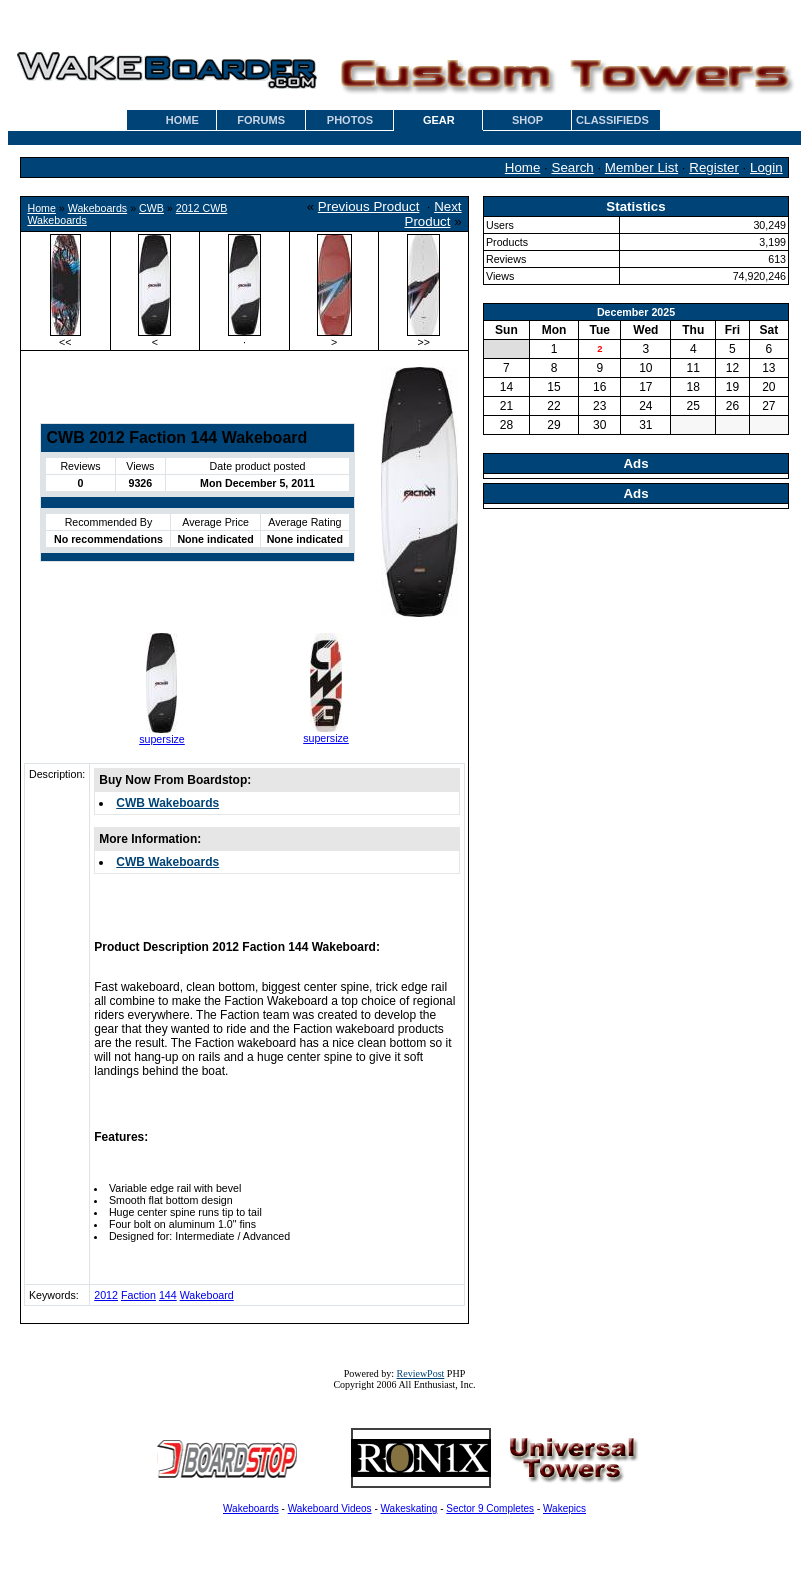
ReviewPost (421, 1373)
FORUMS (261, 120)
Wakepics (564, 1508)
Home (523, 167)
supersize (162, 739)
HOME (182, 120)
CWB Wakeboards (167, 803)
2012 (106, 1295)
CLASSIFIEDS (612, 120)
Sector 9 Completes (490, 1508)
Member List (641, 167)
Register (714, 167)
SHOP (527, 120)
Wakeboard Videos (330, 1508)
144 (168, 1295)
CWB (151, 208)
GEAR (439, 120)
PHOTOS (350, 120)
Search (573, 167)
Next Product (433, 214)
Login (766, 167)
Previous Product (369, 206)
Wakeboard (207, 1295)
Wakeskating (409, 1508)
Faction (138, 1295)
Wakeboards (97, 208)
